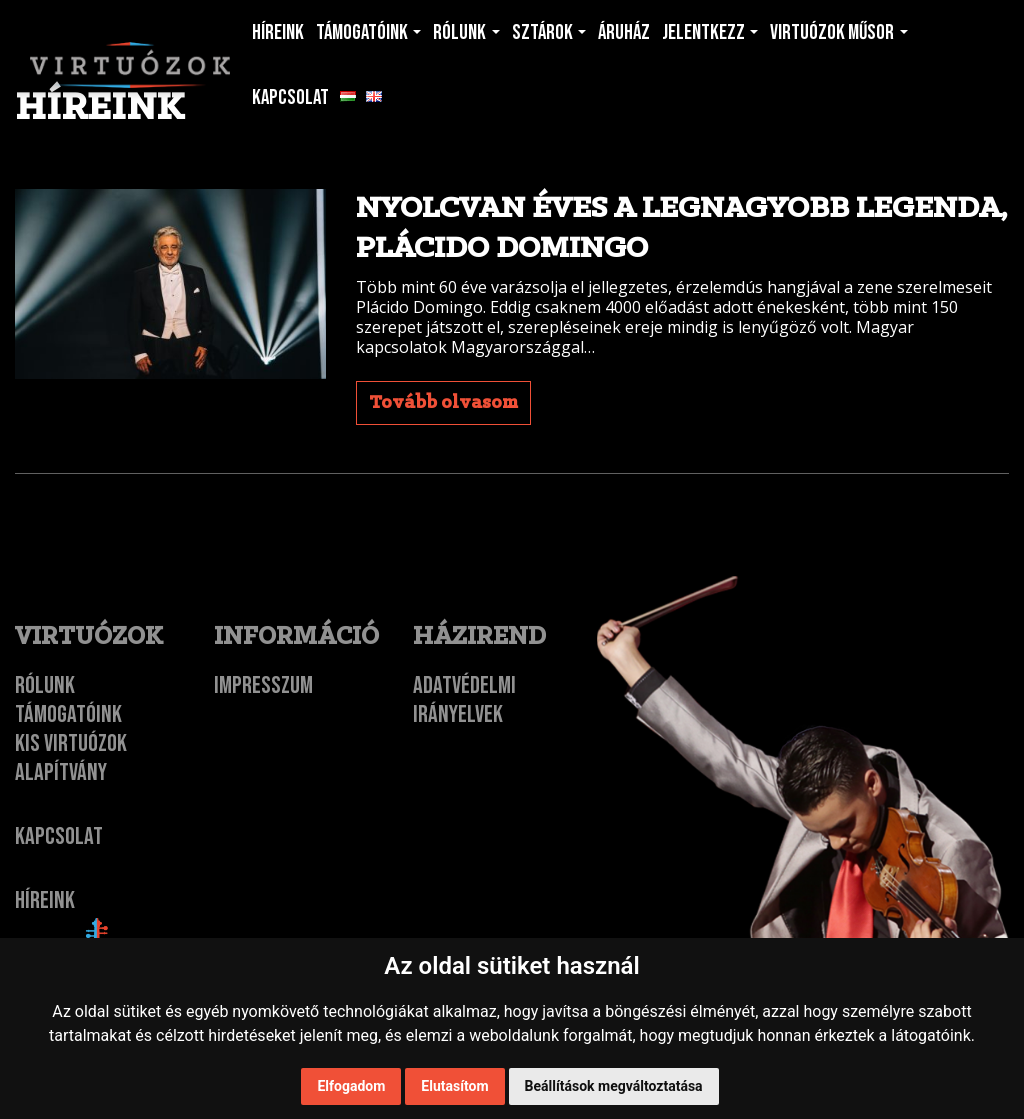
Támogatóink (68, 714)
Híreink (45, 900)
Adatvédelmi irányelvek (464, 700)
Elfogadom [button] (351, 1086)
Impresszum (263, 685)
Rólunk (45, 685)
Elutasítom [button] (454, 1086)
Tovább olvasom (443, 403)
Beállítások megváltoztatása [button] (614, 1086)
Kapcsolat (59, 836)
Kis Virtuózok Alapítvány (71, 758)
